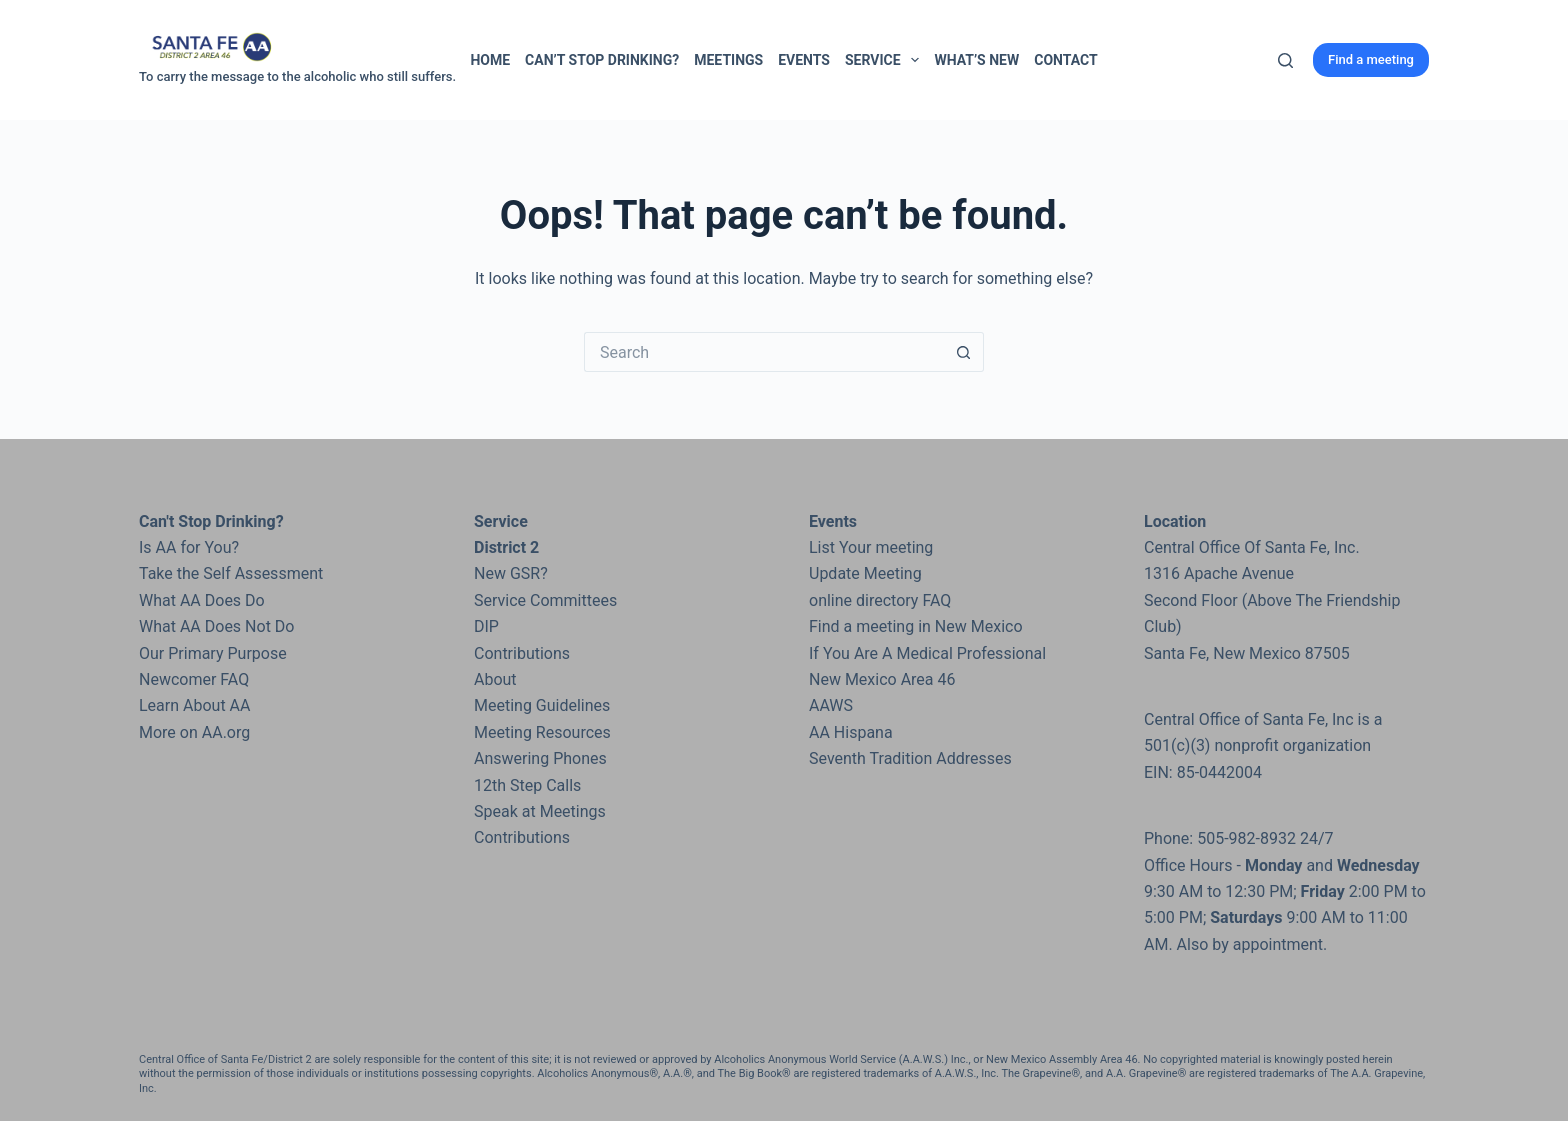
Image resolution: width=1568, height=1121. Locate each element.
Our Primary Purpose (213, 653)
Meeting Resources (542, 732)
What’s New (976, 60)
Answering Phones (540, 758)
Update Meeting (865, 573)
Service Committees (545, 600)
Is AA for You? (189, 547)
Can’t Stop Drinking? (602, 60)
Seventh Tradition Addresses (910, 758)
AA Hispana (851, 732)
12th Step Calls (527, 785)
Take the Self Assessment (231, 573)
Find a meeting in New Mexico (916, 626)
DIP (486, 626)
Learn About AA (194, 705)
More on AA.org (194, 732)
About (495, 679)
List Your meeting (871, 547)
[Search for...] (764, 352)
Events (804, 60)
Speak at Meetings (540, 811)
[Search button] (964, 352)
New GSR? (511, 573)
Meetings (728, 60)
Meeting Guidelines (542, 705)
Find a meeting (1371, 59)
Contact (1065, 60)
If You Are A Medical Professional (927, 653)
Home (490, 60)
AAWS (831, 705)
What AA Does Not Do (216, 626)
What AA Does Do (202, 600)
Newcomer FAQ (194, 679)
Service (886, 60)
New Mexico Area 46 (882, 679)
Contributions (522, 653)
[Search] (1285, 60)
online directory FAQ (880, 600)
